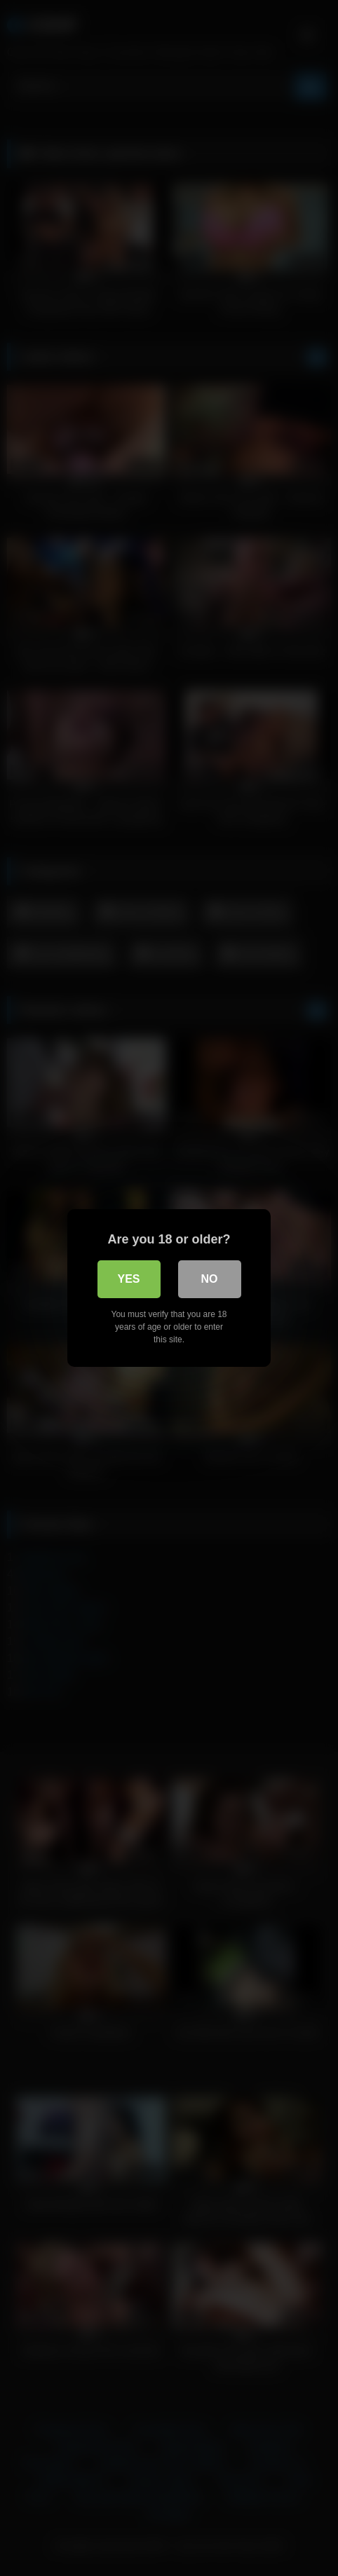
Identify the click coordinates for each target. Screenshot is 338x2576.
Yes (128, 1279)
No (209, 1279)
